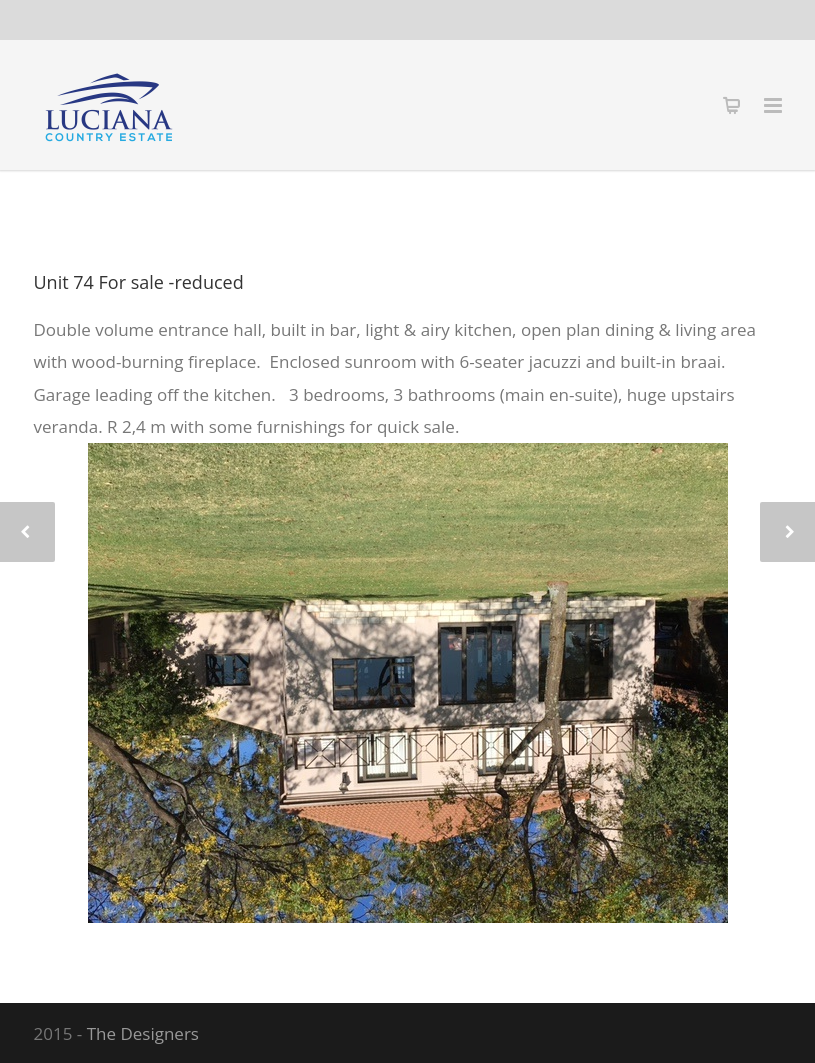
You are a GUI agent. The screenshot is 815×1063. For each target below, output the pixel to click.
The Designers (143, 1033)
